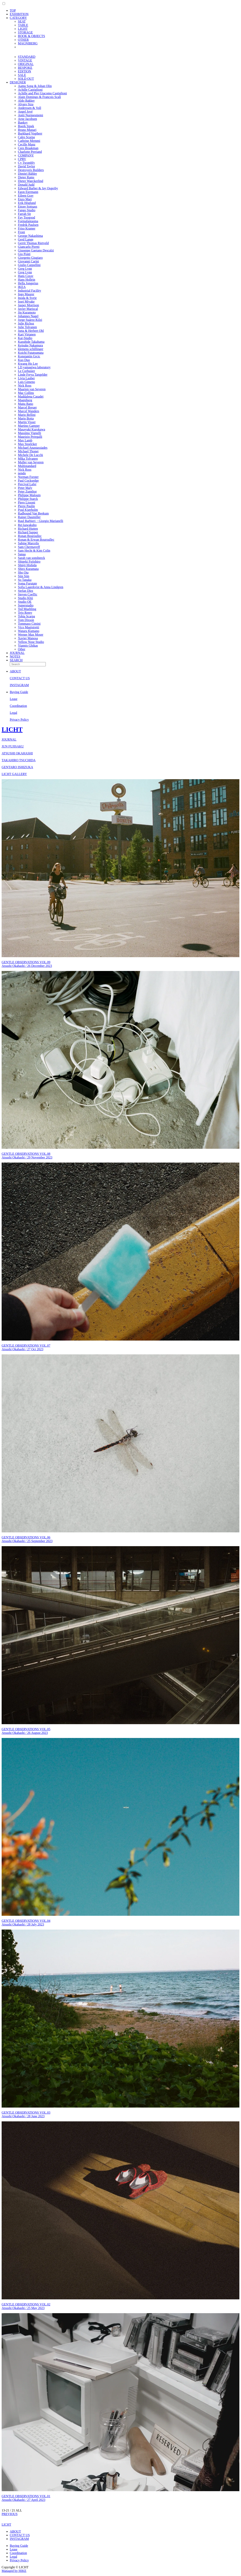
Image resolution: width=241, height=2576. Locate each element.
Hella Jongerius (28, 283)
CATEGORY (18, 17)
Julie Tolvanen (27, 327)
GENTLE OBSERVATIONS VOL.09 (27, 964)
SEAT (22, 21)
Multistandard (27, 466)
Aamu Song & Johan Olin (35, 86)
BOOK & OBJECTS (31, 36)
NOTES (15, 656)
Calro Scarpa (26, 137)
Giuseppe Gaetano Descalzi (36, 250)
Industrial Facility (29, 290)
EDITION (24, 71)
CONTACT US (20, 678)
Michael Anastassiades (32, 447)
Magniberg (25, 400)
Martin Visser (27, 422)
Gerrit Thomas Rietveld (33, 243)
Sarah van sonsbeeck (31, 558)
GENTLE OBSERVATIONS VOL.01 (26, 2498)
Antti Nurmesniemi (30, 115)
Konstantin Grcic (29, 356)
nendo (22, 473)
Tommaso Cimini (29, 623)
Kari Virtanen (27, 334)
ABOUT (15, 671)
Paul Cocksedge (28, 480)
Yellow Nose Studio (31, 642)
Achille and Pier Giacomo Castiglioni (42, 93)
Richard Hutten (28, 528)
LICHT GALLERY (14, 774)
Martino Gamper (29, 425)
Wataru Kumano (28, 631)
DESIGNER (18, 82)
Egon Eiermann (28, 192)
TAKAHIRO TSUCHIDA (19, 760)
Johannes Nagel (28, 316)
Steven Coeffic (27, 594)
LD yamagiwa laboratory (34, 367)
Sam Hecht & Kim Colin (34, 550)
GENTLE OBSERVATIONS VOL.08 (27, 1155)
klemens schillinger (30, 349)
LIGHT (23, 28)
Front (21, 232)
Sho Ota (23, 572)
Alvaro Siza (25, 104)
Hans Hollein (26, 279)
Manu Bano (25, 404)
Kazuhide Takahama (31, 341)
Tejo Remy (25, 612)
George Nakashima (30, 235)
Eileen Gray (26, 195)
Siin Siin (23, 576)
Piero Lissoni (26, 502)
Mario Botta (26, 418)
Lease (13, 699)
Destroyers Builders (31, 170)
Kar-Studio (25, 338)
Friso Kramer (26, 228)
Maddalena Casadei (31, 396)
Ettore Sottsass (27, 206)
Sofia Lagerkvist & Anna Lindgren (40, 587)
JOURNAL (17, 653)
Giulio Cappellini (29, 265)
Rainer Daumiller (29, 517)
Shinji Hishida (27, 565)
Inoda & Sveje (27, 298)
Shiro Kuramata (28, 569)
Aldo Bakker (26, 100)
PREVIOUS (9, 2514)
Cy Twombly (26, 162)
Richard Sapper (28, 532)
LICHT (12, 729)
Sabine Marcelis (28, 543)
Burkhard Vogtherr (30, 133)
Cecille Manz (26, 144)
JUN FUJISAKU (13, 746)
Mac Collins (26, 393)
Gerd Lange (25, 239)
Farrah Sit (24, 214)
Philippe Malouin (29, 495)
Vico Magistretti (28, 627)
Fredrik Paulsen (28, 225)
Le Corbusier (26, 371)
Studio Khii (25, 598)
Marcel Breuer (27, 407)
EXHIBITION (19, 14)
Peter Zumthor (27, 491)
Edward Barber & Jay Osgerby (38, 188)
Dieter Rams (26, 177)
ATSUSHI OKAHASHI (17, 753)
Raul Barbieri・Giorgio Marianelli (40, 521)
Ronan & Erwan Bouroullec (36, 539)
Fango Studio (26, 210)
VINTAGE (25, 60)
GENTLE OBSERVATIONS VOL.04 (26, 1922)
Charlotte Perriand (30, 151)
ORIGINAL (26, 64)
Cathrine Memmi (29, 140)
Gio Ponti (24, 254)
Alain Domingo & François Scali (39, 97)
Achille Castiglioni (30, 89)
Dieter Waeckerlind (30, 181)
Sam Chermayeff (29, 547)
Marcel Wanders (28, 411)
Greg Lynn (25, 268)
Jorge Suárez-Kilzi (30, 319)
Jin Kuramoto (27, 312)
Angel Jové (25, 111)
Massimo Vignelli (29, 433)
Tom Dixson (26, 620)
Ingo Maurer (26, 294)
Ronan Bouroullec (30, 536)
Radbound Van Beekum (33, 513)
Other (21, 649)
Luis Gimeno (26, 382)
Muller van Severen (31, 462)
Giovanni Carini (28, 261)
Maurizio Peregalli (30, 436)
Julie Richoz (26, 323)
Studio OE (25, 601)
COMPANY (26, 155)
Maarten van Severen (32, 389)
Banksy (23, 122)
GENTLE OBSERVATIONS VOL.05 (26, 1731)
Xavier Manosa (28, 638)
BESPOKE (25, 67)
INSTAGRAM (19, 685)
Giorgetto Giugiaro (30, 257)
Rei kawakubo (27, 525)
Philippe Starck (28, 499)
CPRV (22, 159)
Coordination (18, 706)
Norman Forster (28, 477)
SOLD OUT (26, 78)
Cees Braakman (28, 148)
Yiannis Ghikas (28, 645)
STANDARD (26, 56)
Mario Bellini (27, 414)
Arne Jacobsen (27, 119)
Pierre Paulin (26, 506)
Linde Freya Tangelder (32, 374)
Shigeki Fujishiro (29, 561)
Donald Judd (26, 184)
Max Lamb (25, 440)
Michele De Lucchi (30, 455)
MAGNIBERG (28, 43)
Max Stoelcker (27, 444)
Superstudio (25, 605)
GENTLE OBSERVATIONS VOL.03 (26, 2114)
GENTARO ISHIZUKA (17, 767)
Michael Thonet (28, 451)
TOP (13, 10)
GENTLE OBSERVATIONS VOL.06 (27, 1539)
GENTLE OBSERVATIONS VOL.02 (26, 2306)
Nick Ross (24, 385)
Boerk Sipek (26, 126)
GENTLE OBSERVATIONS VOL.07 (26, 1347)
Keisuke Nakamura (30, 345)
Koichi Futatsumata (31, 352)
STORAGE (25, 32)
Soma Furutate (27, 583)
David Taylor (26, 166)
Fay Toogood (26, 217)
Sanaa (22, 554)
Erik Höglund (27, 203)
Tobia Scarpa (26, 616)
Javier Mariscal (28, 309)
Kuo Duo (24, 360)
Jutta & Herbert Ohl (31, 330)
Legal (13, 712)
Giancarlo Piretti (28, 246)
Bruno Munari (27, 130)
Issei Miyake (26, 301)
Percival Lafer (27, 484)
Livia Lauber (26, 378)
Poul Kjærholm (28, 509)
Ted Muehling (27, 609)
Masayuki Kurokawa (31, 429)
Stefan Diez (25, 590)
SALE (22, 75)
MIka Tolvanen (28, 458)
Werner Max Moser (30, 634)
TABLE (23, 25)
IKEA (22, 287)
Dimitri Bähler (27, 173)
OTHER (23, 39)
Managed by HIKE (14, 2571)
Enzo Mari (25, 199)
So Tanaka (25, 579)
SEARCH (16, 660)
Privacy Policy (19, 719)
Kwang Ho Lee (28, 363)
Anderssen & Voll (29, 108)
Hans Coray (25, 276)
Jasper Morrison (28, 305)
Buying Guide (19, 692)
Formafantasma (28, 221)
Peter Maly (25, 488)
